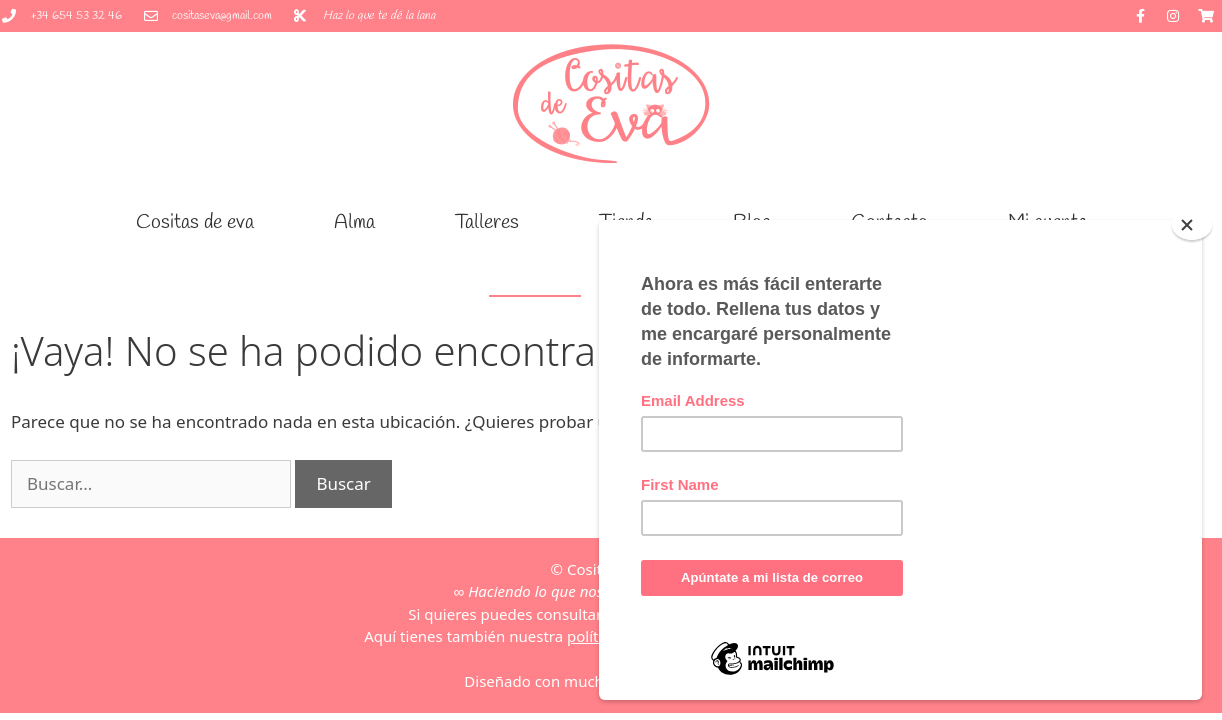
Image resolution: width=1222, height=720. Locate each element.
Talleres (487, 222)
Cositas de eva (195, 222)
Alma (354, 222)
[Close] (1192, 225)
